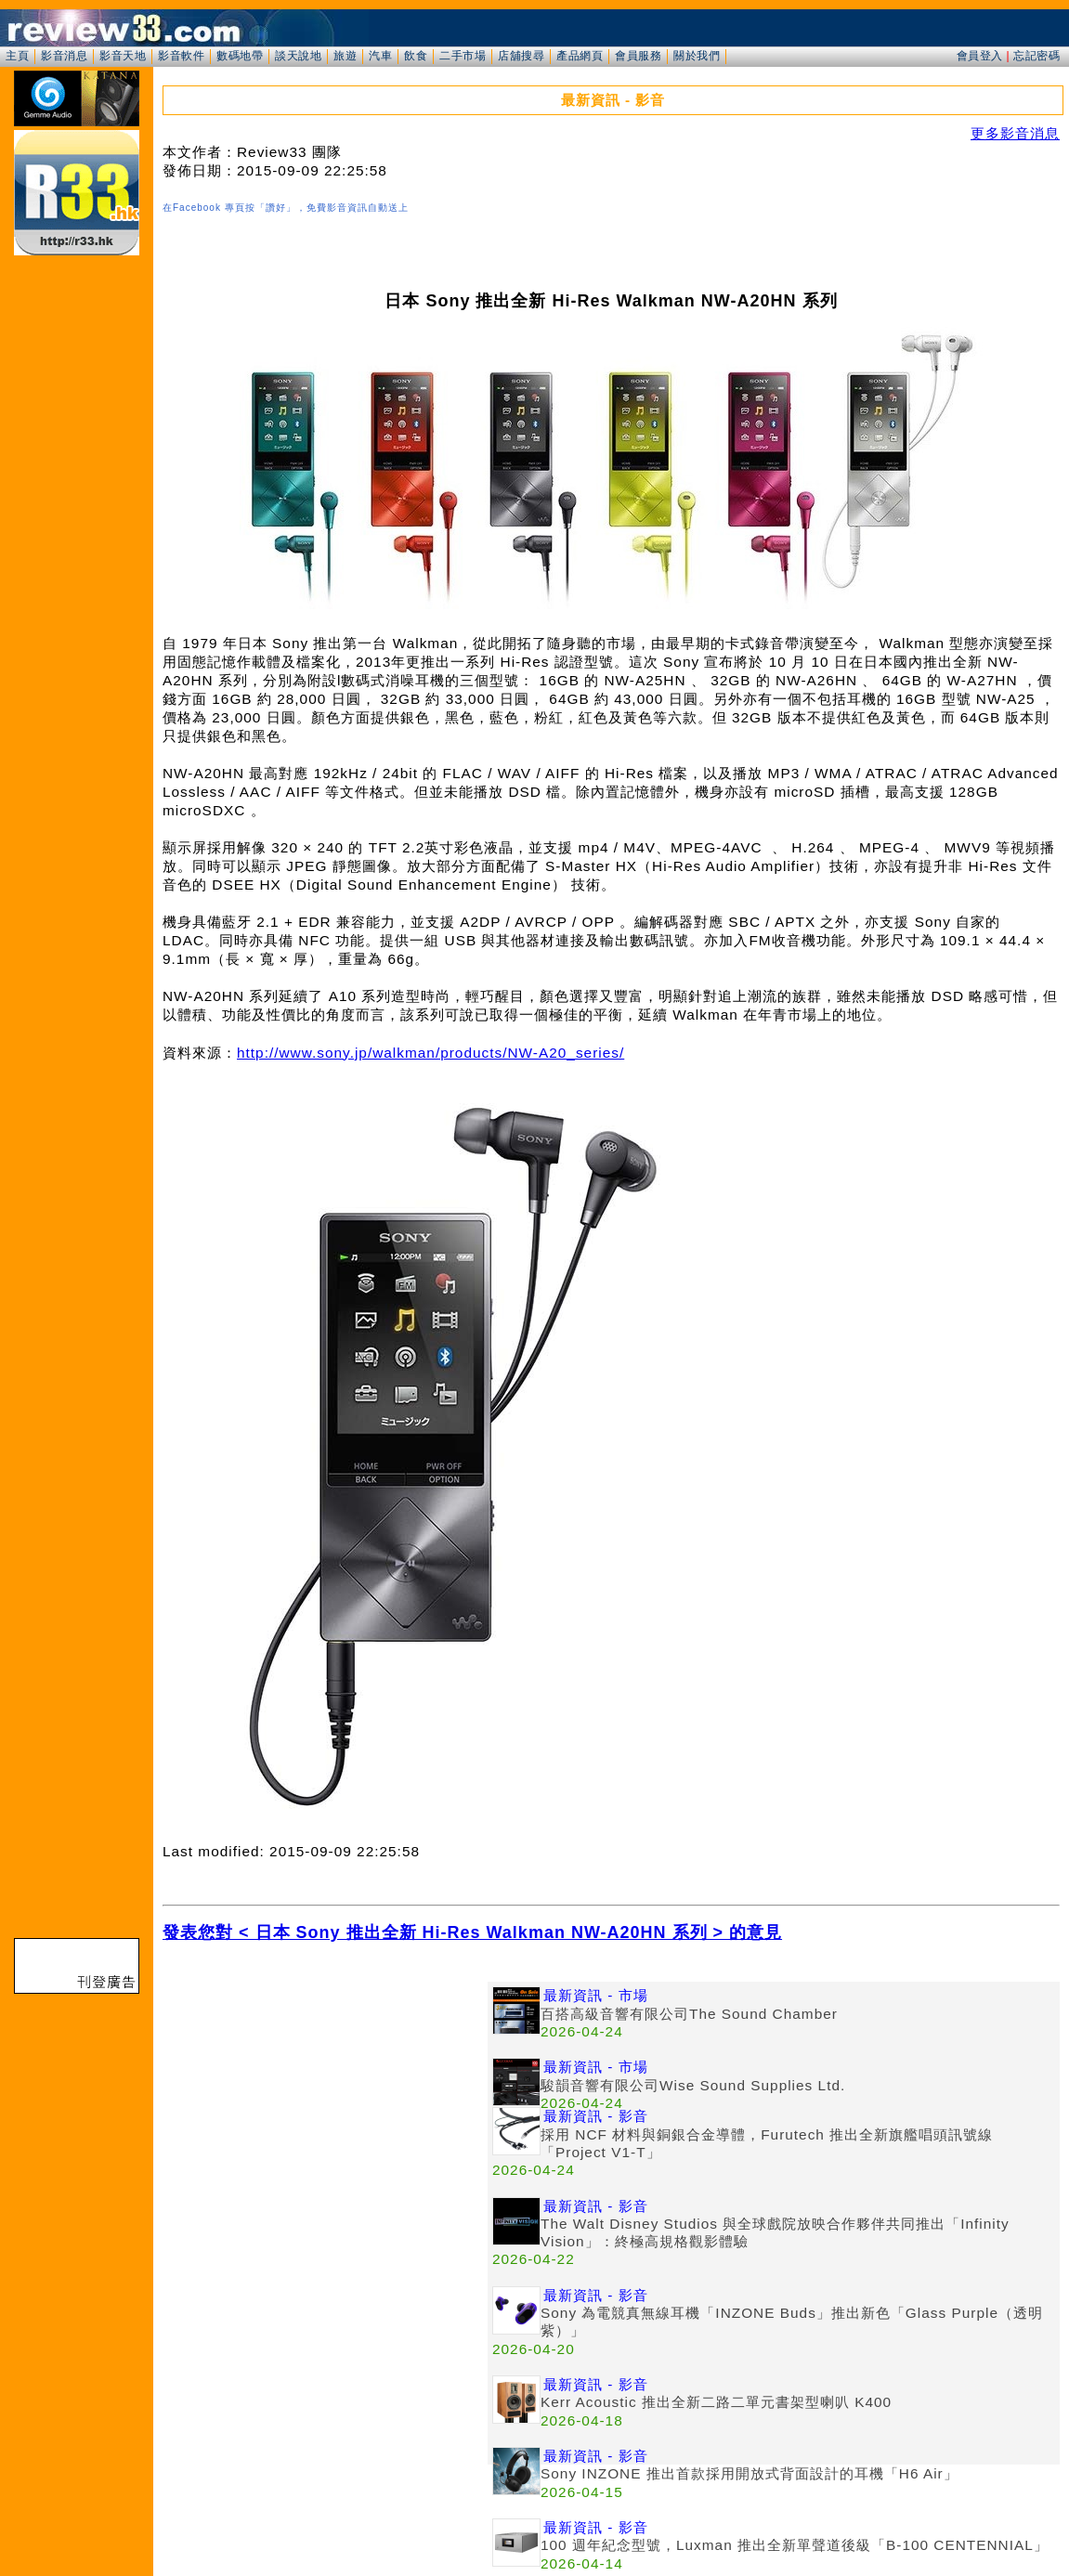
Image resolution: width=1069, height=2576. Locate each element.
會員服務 (638, 55)
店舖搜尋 (521, 55)
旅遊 (345, 55)
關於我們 (696, 55)
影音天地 (122, 55)
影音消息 (64, 55)
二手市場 (462, 55)
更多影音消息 (1015, 133)
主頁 (17, 55)
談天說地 (298, 55)
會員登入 (980, 55)
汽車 (380, 55)
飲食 (415, 55)
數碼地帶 (239, 55)
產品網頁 (579, 55)
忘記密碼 (1036, 55)
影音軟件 (181, 55)
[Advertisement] (325, 2112)
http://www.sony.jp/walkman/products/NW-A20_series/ (430, 1052)
